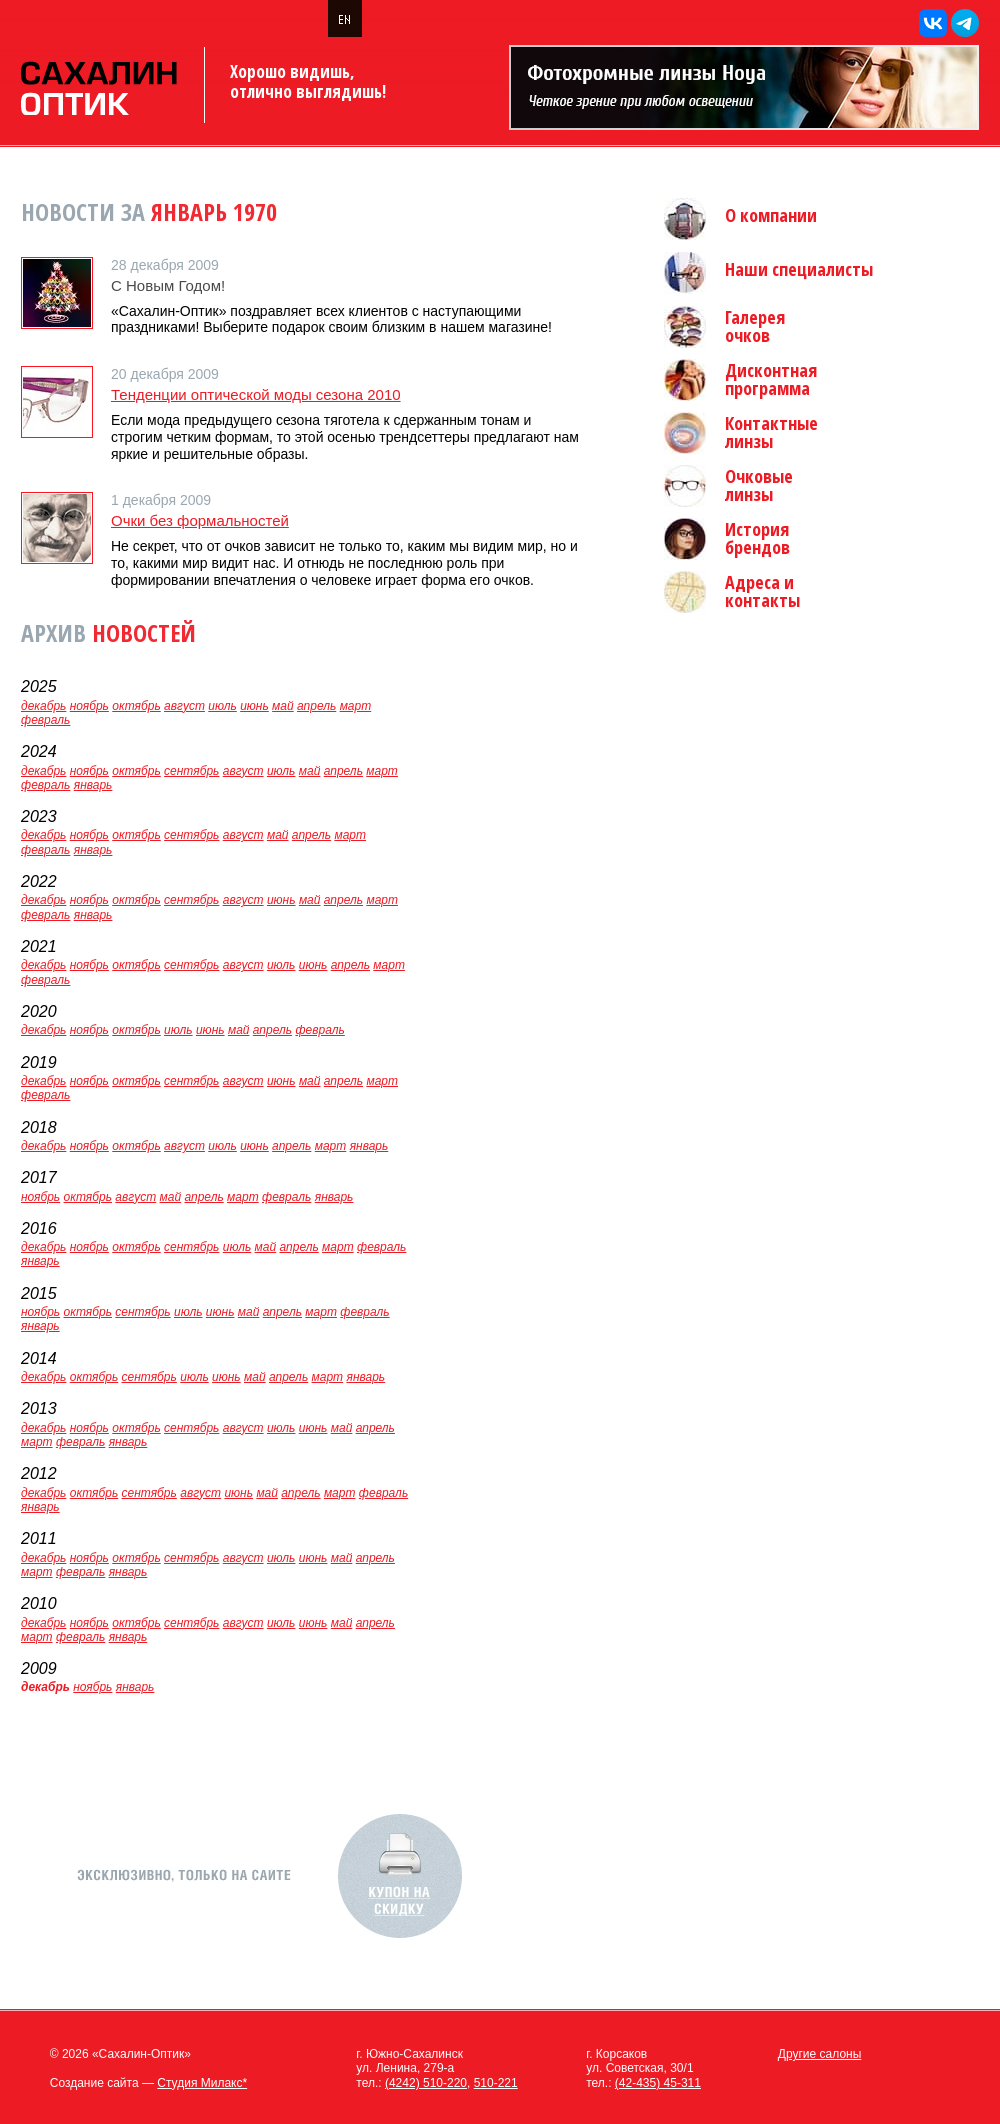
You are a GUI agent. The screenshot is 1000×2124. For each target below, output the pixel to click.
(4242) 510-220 (426, 2083)
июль (222, 706)
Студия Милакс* (202, 2083)
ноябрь (89, 706)
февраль (45, 720)
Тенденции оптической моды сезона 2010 (256, 394)
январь (93, 785)
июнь (254, 706)
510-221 (496, 2083)
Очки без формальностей (200, 520)
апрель (316, 706)
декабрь (43, 706)
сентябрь (191, 771)
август (184, 706)
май (283, 706)
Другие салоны (820, 2054)
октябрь (136, 706)
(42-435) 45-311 (658, 2083)
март (356, 706)
